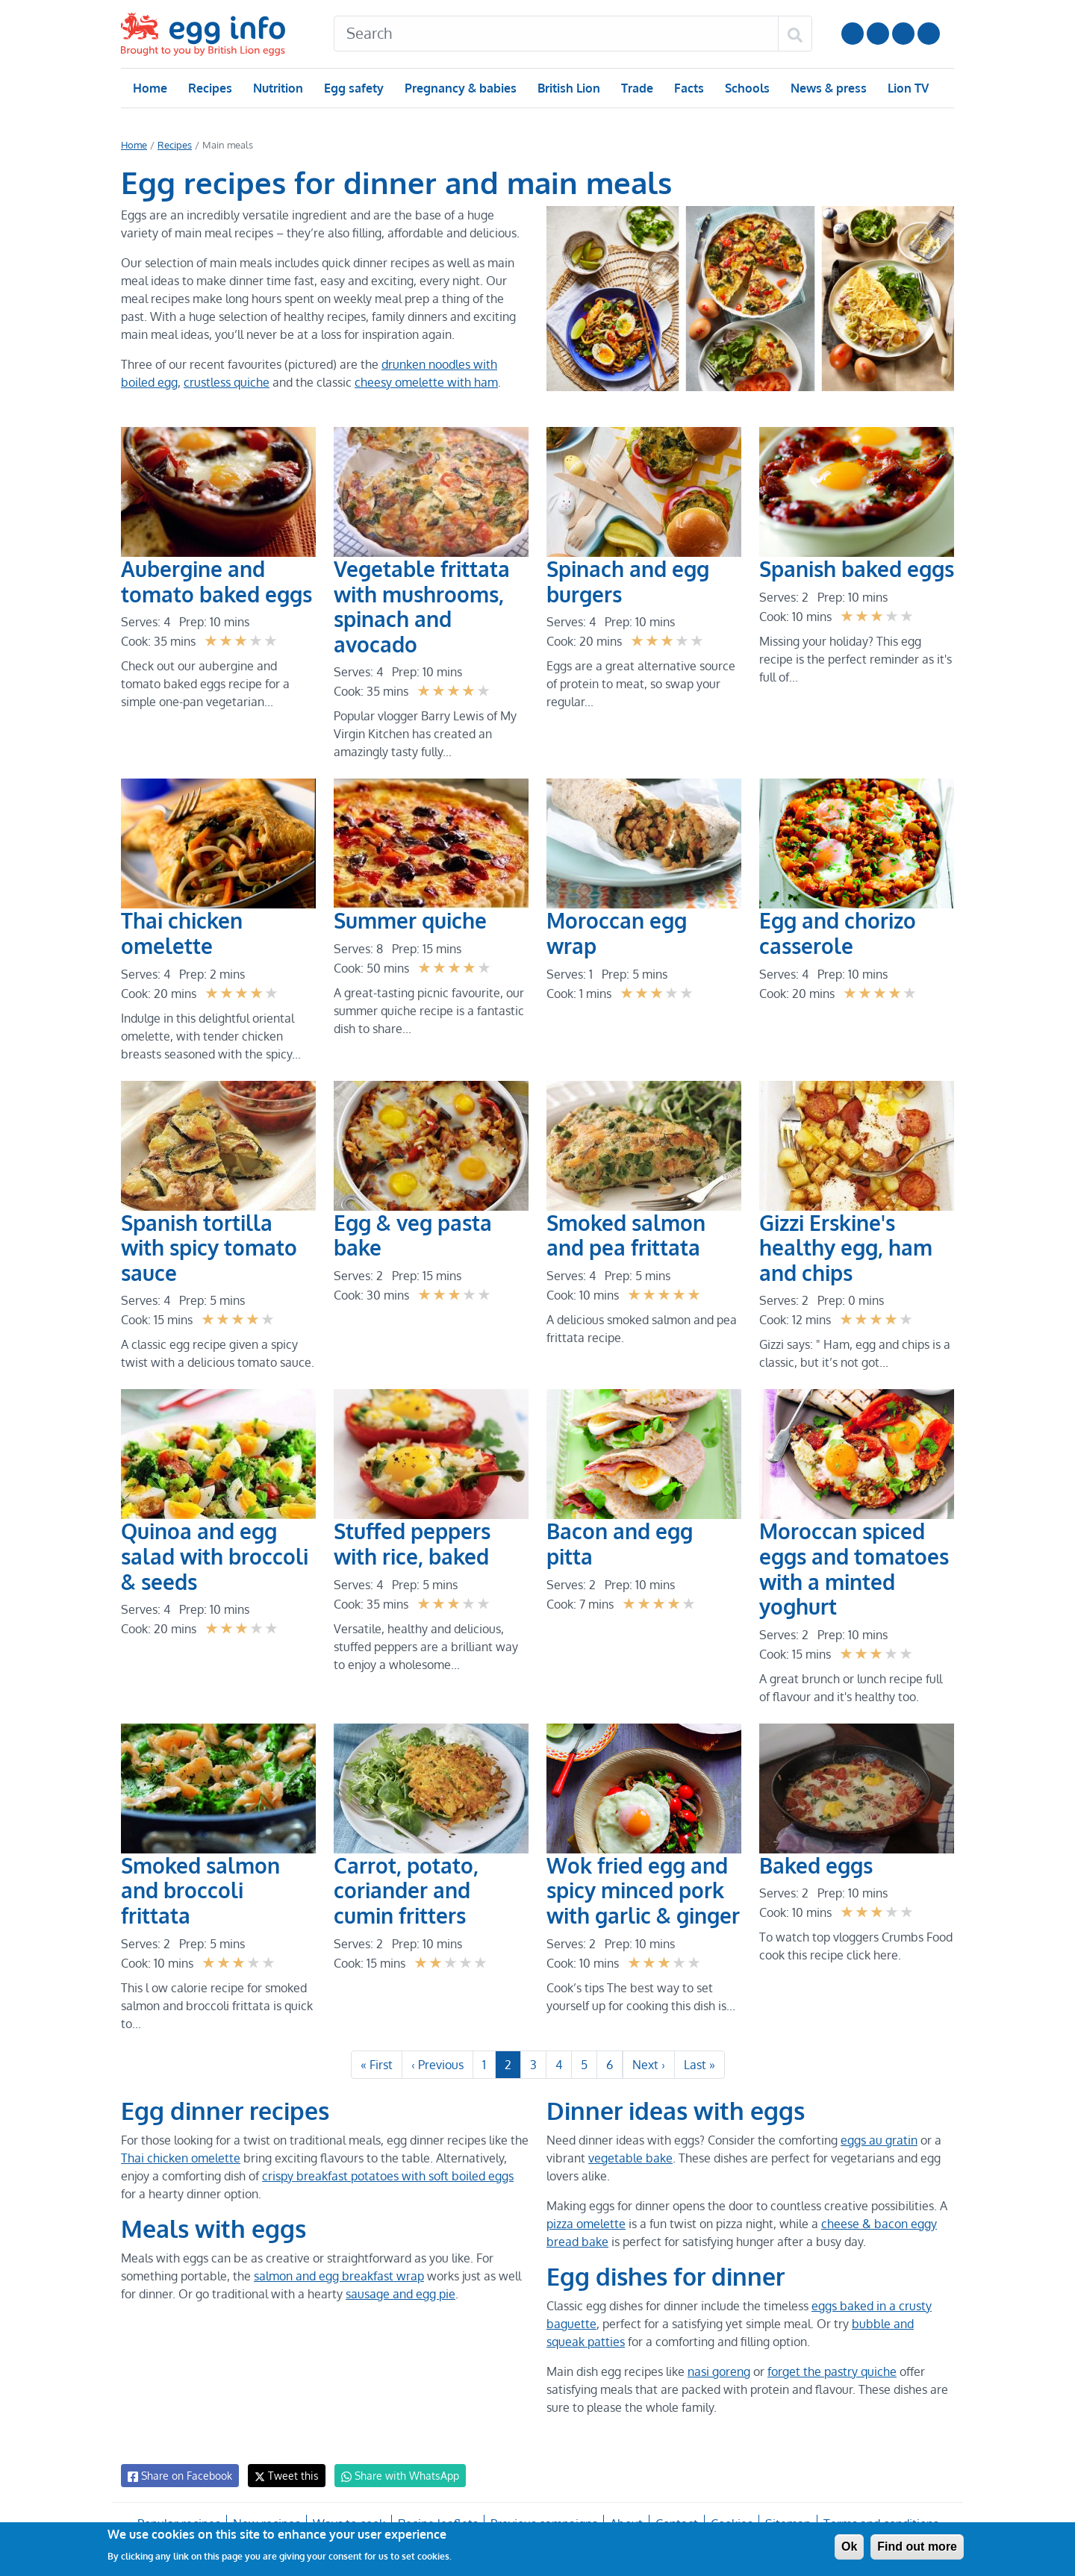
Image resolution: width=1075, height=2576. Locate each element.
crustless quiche (226, 382)
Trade (636, 88)
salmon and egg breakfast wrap (337, 2283)
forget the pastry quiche (831, 2378)
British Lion (567, 88)
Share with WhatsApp (393, 2483)
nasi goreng (719, 2378)
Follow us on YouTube (852, 33)
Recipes (209, 88)
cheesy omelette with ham (424, 382)
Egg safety (353, 88)
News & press (827, 88)
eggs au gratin (878, 2147)
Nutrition (277, 88)
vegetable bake (629, 2165)
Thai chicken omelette (179, 2165)
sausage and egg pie (398, 2301)
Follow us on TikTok (928, 33)
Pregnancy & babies (459, 88)
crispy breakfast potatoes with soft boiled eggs (389, 2183)
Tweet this (283, 2483)
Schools (745, 88)
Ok (849, 2546)
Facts (687, 88)
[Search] (556, 34)
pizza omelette (585, 2231)
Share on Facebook (179, 2483)
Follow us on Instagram (878, 33)
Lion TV (906, 88)
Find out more (917, 2546)
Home (149, 88)
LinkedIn (903, 33)
